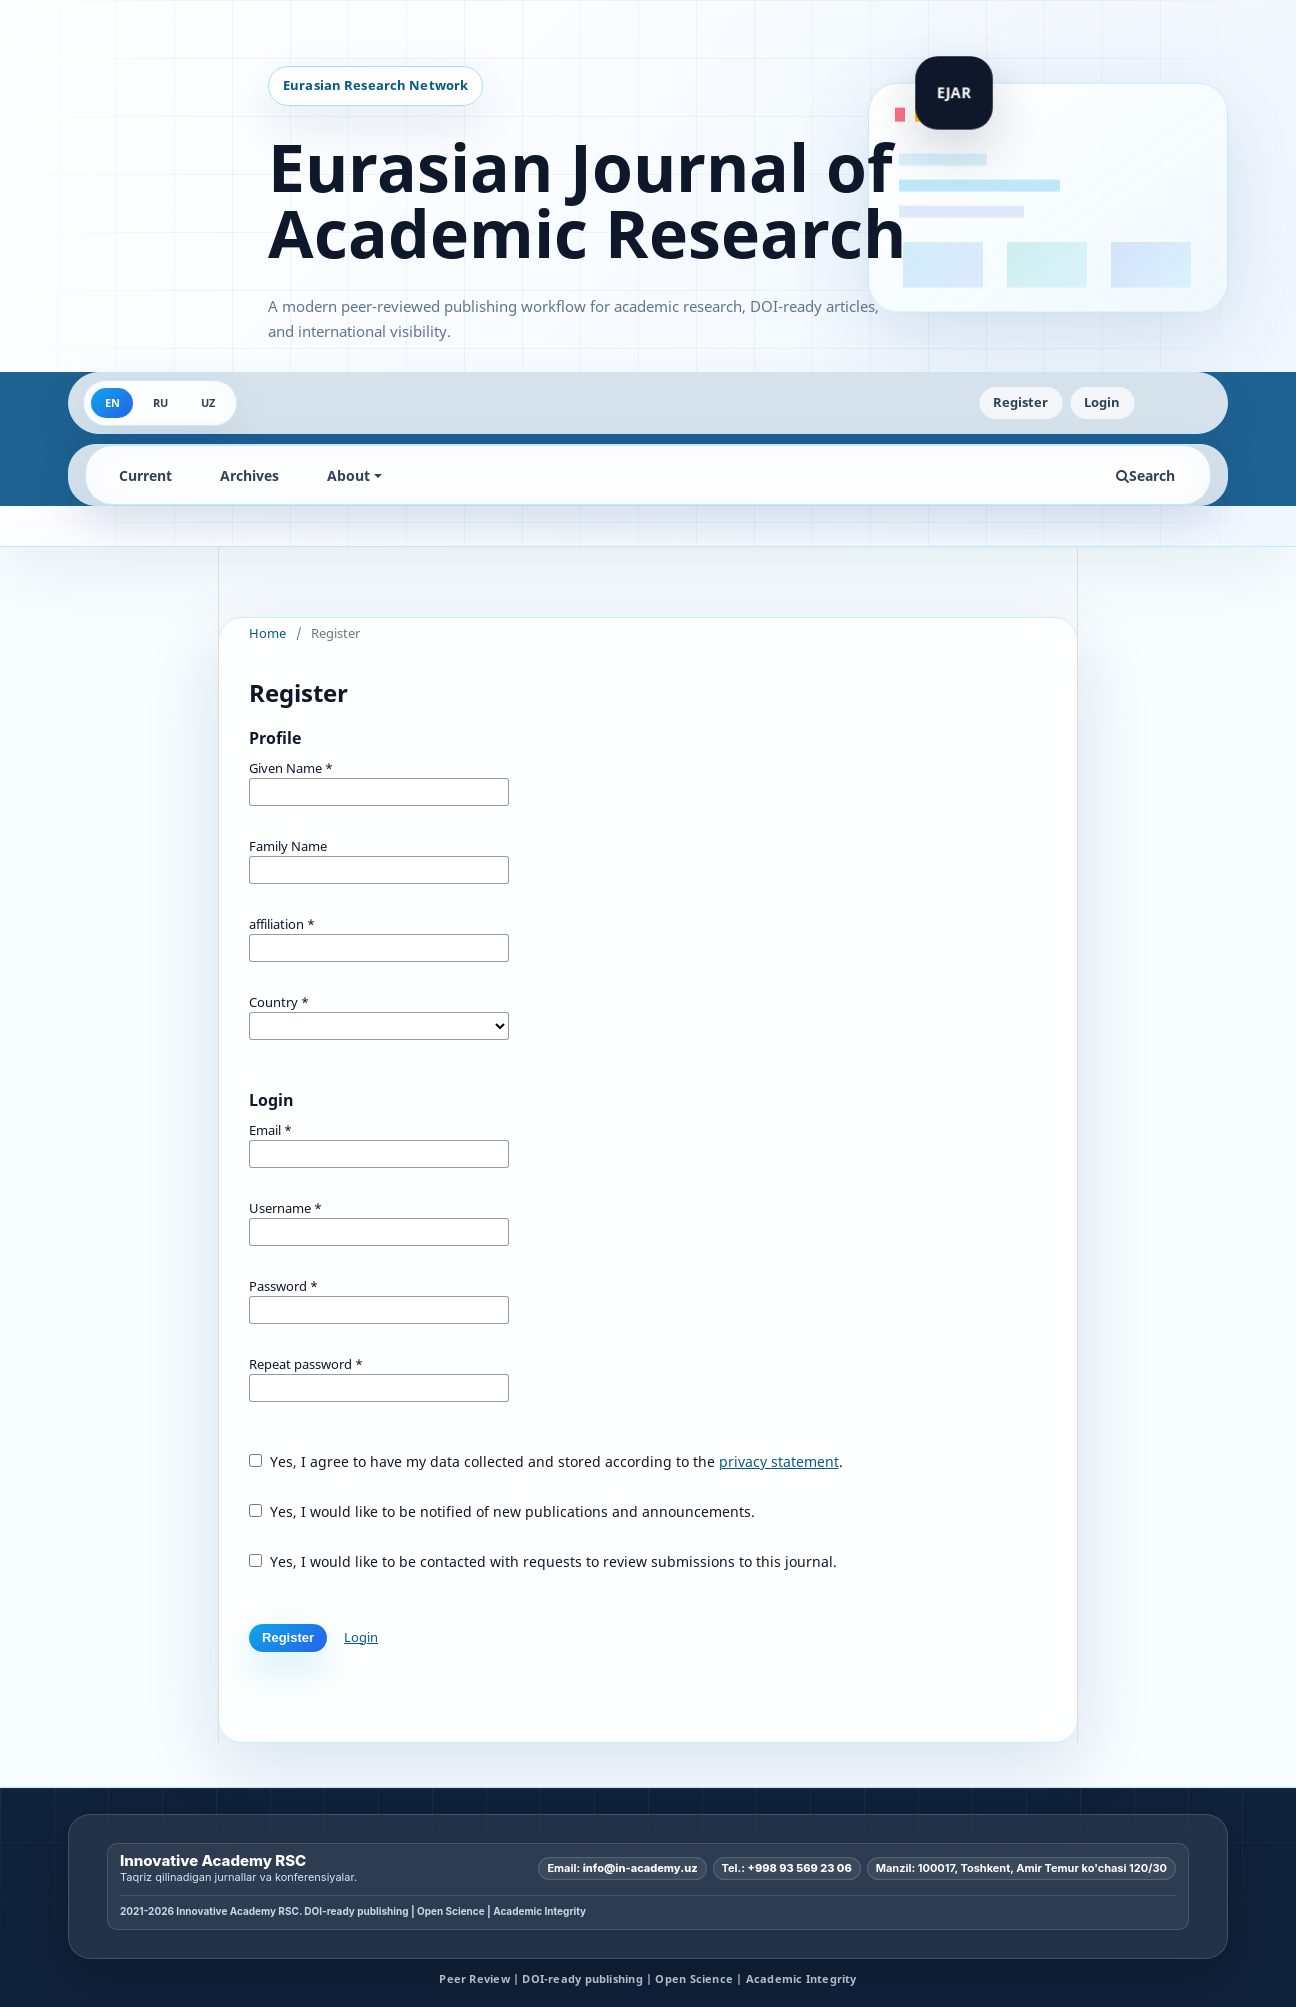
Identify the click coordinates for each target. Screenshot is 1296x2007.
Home (267, 633)
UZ (208, 402)
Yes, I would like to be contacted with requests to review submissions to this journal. (543, 1561)
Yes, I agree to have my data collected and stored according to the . (546, 1461)
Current (145, 475)
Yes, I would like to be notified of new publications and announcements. (502, 1511)
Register (1020, 402)
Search (1145, 475)
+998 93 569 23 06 (800, 1868)
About (348, 475)
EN (112, 402)
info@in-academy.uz (640, 1868)
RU (160, 402)
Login (1102, 402)
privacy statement (779, 1461)
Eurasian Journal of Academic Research (587, 200)
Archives (249, 475)
